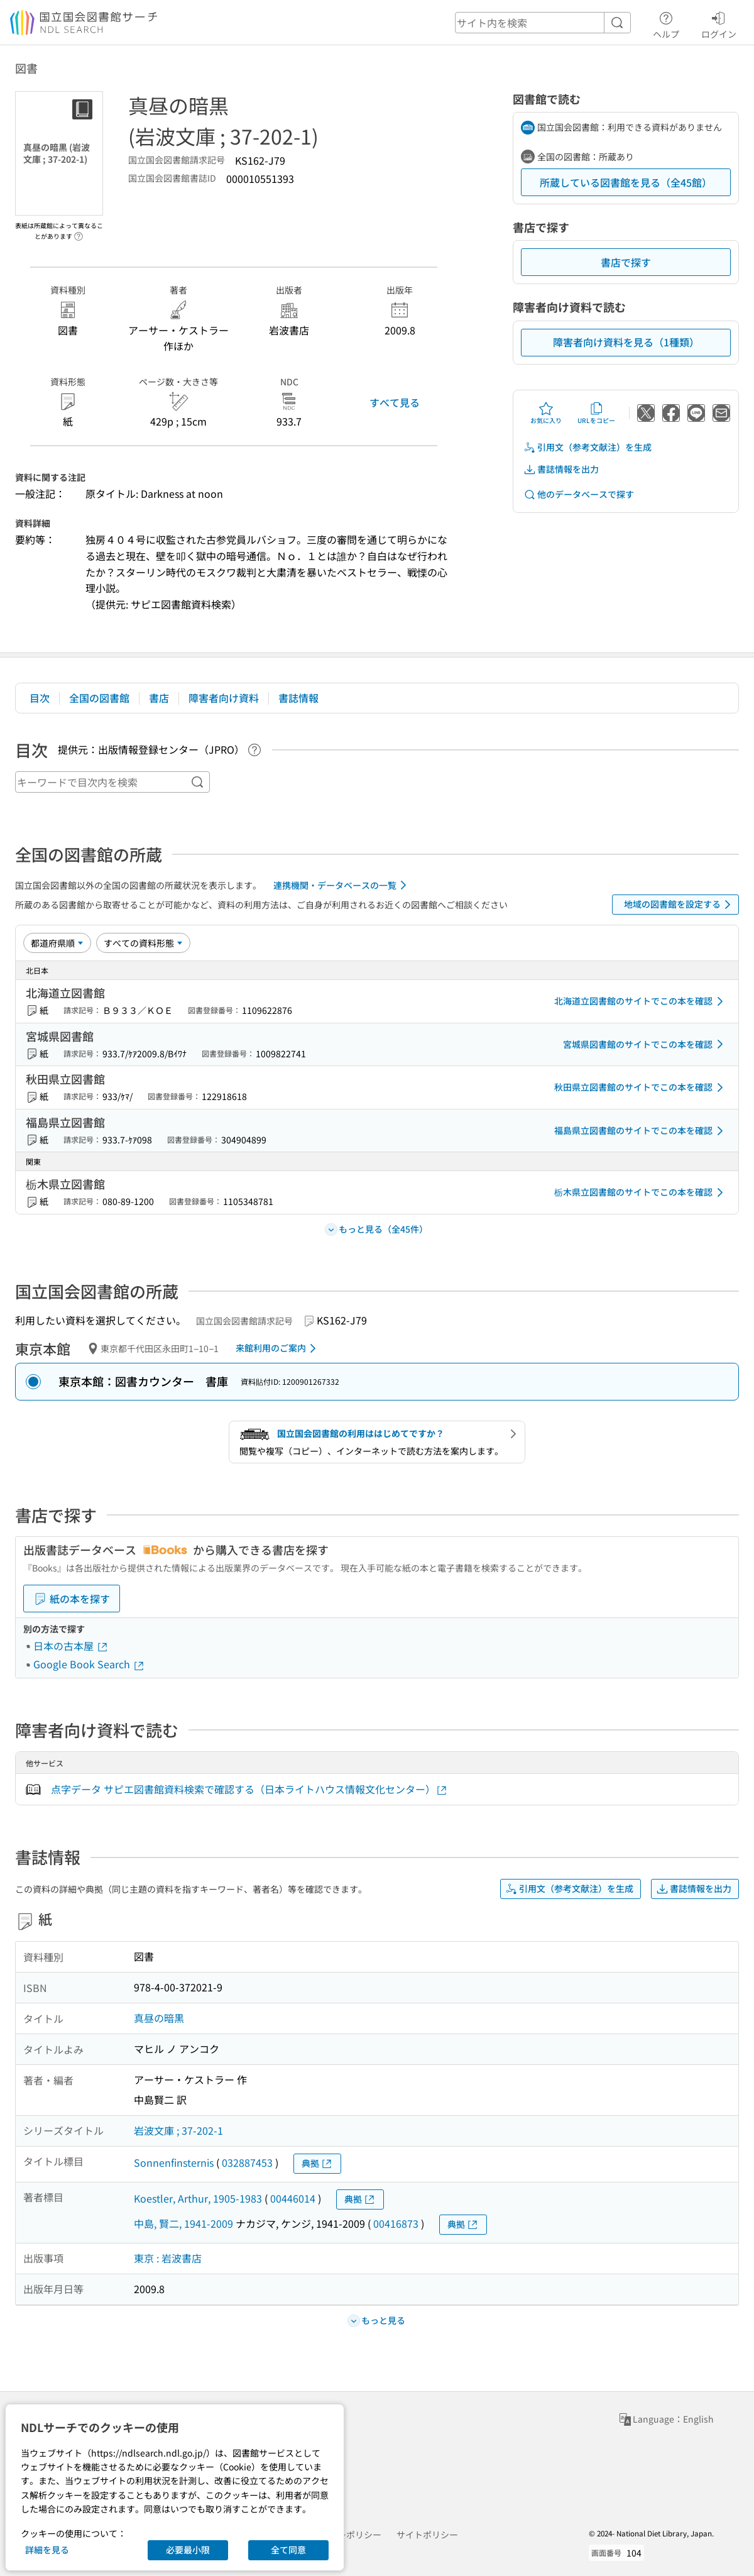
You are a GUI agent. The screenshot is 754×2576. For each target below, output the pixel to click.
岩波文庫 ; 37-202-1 (178, 2130)
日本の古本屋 (71, 1645)
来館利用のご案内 (278, 1348)
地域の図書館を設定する (679, 904)
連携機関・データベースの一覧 (342, 885)
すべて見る (394, 402)
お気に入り (546, 413)
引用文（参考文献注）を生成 (587, 447)
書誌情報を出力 (561, 469)
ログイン (718, 23)
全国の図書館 (99, 697)
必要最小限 (188, 2549)
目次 (40, 697)
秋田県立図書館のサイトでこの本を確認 (641, 1087)
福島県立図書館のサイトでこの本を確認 (641, 1130)
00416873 (395, 2223)
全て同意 (288, 2549)
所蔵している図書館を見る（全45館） (626, 182)
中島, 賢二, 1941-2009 (183, 2223)
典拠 (317, 2163)
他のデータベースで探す (578, 494)
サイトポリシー (427, 2534)
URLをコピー (596, 413)
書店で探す (626, 262)
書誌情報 (298, 697)
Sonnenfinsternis (174, 2162)
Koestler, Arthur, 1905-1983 (198, 2198)
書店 (159, 697)
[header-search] (543, 22)
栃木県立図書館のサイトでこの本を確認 (641, 1192)
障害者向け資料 (223, 697)
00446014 (292, 2198)
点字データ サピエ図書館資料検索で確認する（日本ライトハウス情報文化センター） (249, 1789)
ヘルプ (666, 23)
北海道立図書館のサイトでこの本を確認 (641, 1001)
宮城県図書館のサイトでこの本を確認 (645, 1044)
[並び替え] (57, 943)
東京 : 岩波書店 (168, 2257)
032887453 (247, 2162)
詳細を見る (47, 2549)
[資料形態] (143, 943)
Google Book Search (89, 1663)
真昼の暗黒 (159, 2017)
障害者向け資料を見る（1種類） (626, 342)
